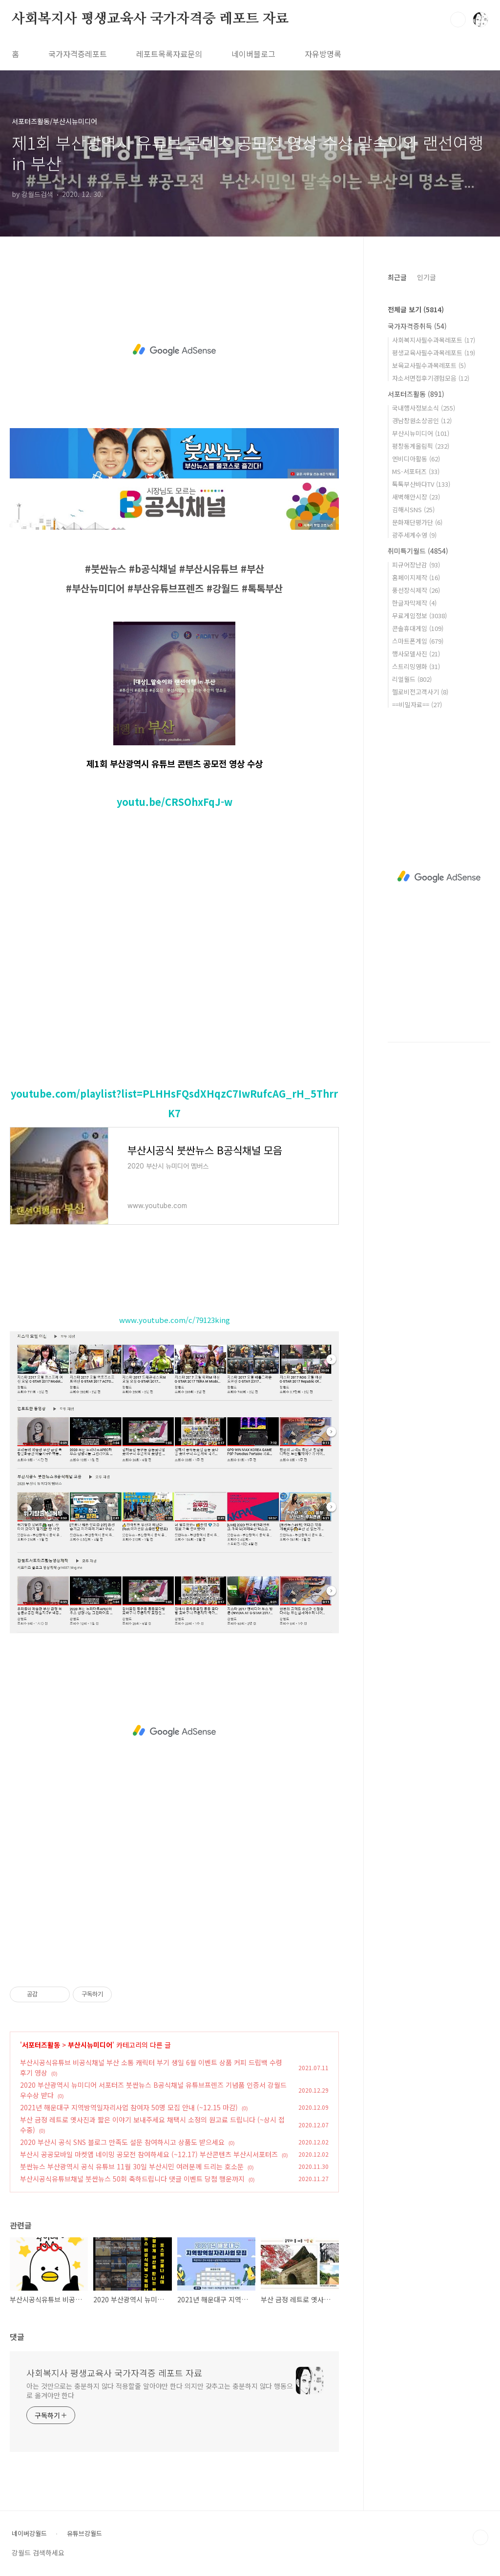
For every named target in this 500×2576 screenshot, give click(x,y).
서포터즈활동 (41, 2045)
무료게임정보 (419, 615)
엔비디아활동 (416, 458)
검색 (458, 19)
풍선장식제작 (416, 590)
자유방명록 (323, 54)
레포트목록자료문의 (169, 54)
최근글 (397, 277)
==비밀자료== (417, 704)
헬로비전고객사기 (420, 691)
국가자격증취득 (417, 326)
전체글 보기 (416, 309)
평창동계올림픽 (420, 446)
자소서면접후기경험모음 (430, 378)
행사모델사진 (416, 653)
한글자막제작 (414, 602)
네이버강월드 (29, 2533)
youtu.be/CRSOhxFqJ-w (174, 802)
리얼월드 (412, 679)
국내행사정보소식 (423, 407)
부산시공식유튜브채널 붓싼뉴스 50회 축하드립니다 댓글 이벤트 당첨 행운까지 (132, 2179)
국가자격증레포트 (77, 54)
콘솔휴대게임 (417, 628)
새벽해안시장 (416, 496)
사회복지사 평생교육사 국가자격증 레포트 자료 (150, 19)
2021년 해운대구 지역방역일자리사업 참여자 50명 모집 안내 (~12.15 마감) (129, 2107)
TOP (480, 2537)
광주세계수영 (414, 535)
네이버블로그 (253, 54)
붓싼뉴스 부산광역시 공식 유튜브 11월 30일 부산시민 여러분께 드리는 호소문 (132, 2166)
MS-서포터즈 (415, 471)
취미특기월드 (418, 551)
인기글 (426, 277)
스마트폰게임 (417, 641)
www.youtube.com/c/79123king (174, 1320)
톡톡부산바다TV (421, 484)
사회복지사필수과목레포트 (433, 340)
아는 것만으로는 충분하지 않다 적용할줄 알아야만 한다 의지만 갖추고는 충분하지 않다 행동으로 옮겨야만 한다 (159, 2390)
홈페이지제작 (416, 577)
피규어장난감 (416, 564)
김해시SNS (413, 509)
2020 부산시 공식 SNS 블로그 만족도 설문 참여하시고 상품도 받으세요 (122, 2142)
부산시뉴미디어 (90, 2045)
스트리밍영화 (416, 666)
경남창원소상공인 (422, 420)
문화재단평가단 (417, 522)
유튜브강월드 (84, 2533)
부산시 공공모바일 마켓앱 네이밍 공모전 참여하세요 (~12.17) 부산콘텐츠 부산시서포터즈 (149, 2154)
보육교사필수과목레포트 (429, 365)
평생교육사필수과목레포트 (433, 352)
